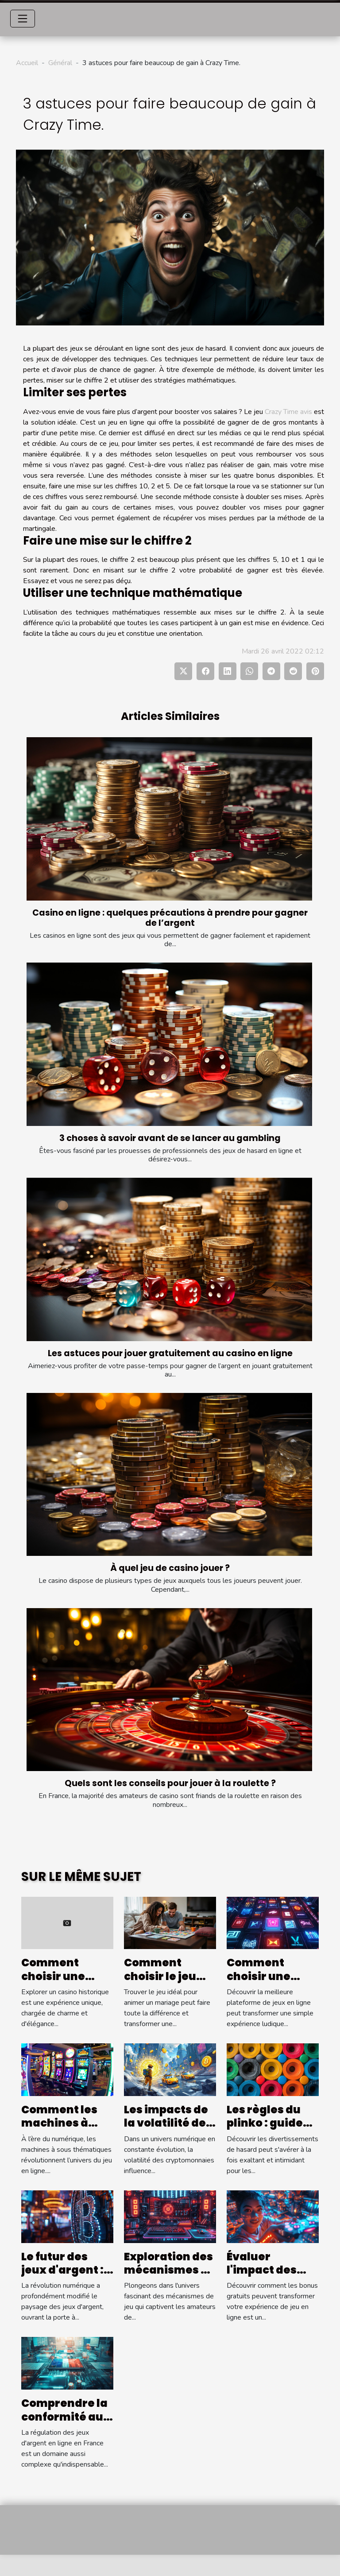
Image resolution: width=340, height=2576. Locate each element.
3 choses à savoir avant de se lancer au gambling (170, 1138)
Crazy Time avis (288, 412)
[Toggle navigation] (22, 18)
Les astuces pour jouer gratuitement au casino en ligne (170, 1353)
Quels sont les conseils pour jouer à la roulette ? (170, 1783)
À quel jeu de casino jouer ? (170, 1568)
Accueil (27, 63)
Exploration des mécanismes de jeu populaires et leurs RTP (169, 2276)
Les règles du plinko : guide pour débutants (271, 2123)
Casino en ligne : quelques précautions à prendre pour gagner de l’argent (170, 918)
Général (60, 63)
